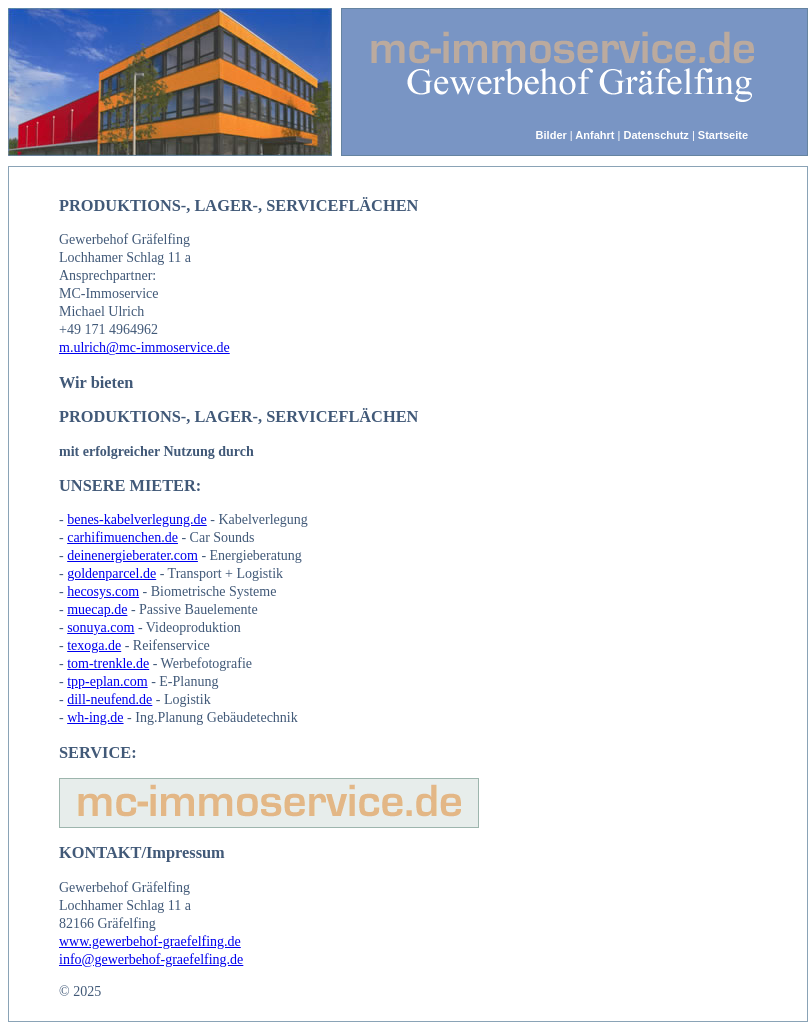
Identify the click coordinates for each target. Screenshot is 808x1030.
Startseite (723, 135)
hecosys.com (103, 591)
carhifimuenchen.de (122, 537)
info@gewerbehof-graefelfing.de (151, 959)
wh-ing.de (95, 717)
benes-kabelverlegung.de (137, 519)
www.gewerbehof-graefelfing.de (150, 941)
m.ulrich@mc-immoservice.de (144, 347)
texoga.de (94, 645)
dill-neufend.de (109, 699)
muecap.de (97, 609)
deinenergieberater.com (132, 555)
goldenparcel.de (111, 573)
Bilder (551, 135)
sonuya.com (100, 627)
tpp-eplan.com (107, 681)
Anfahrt (594, 135)
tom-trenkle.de (108, 663)
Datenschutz (655, 135)
